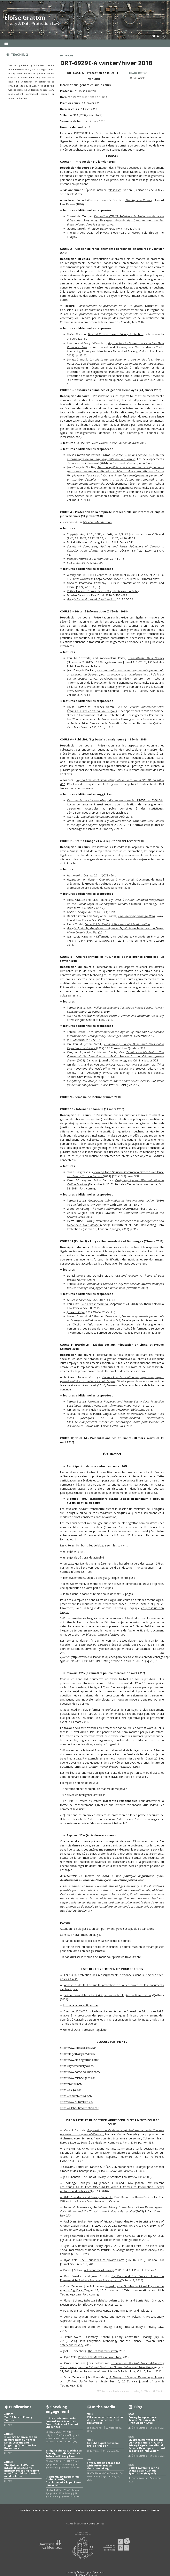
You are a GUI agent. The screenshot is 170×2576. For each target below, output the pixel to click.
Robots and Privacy (90, 2245)
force (84, 2571)
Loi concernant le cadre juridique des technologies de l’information (107, 1994)
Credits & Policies (96, 2523)
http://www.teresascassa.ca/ (78, 2047)
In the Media (121, 2509)
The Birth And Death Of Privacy (88, 232)
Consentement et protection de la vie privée (109, 306)
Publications (62, 2509)
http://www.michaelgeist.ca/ (77, 2077)
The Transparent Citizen (103, 2350)
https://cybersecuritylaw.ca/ (77, 2065)
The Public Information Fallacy (110, 1208)
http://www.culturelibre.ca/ (76, 2101)
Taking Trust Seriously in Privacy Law (138, 2326)
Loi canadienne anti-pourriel (80, 2004)
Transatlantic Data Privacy (146, 657)
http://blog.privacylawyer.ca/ (77, 2053)
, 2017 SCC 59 (86, 1039)
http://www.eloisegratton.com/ (79, 2059)
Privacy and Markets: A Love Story (99, 2356)
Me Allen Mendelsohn (97, 521)
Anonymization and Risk (129, 2310)
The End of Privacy (94, 2176)
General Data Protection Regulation (85, 2029)
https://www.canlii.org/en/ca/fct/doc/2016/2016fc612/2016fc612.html (116, 578)
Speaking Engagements (92, 2509)
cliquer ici (157, 1603)
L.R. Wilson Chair (82, 2574)
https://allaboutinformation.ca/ (79, 2107)
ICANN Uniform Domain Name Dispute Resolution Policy (103, 590)
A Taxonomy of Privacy (99, 2269)
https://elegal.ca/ (70, 2089)
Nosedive (114, 190)
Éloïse (25, 2509)
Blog (155, 2509)
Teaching (19, 54)
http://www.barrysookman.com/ (80, 2071)
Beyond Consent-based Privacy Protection (115, 334)
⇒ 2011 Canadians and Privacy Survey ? (86, 2196)
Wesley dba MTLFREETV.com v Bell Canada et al (98, 574)
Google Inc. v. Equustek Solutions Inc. (91, 598)
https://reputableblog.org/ (76, 2095)
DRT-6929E (139, 78)
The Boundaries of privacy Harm (102, 2259)
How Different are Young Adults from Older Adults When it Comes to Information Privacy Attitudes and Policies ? (112, 2186)
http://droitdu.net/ (71, 2083)
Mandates (42, 2509)
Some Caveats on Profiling (134, 2235)
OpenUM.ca (98, 2571)
